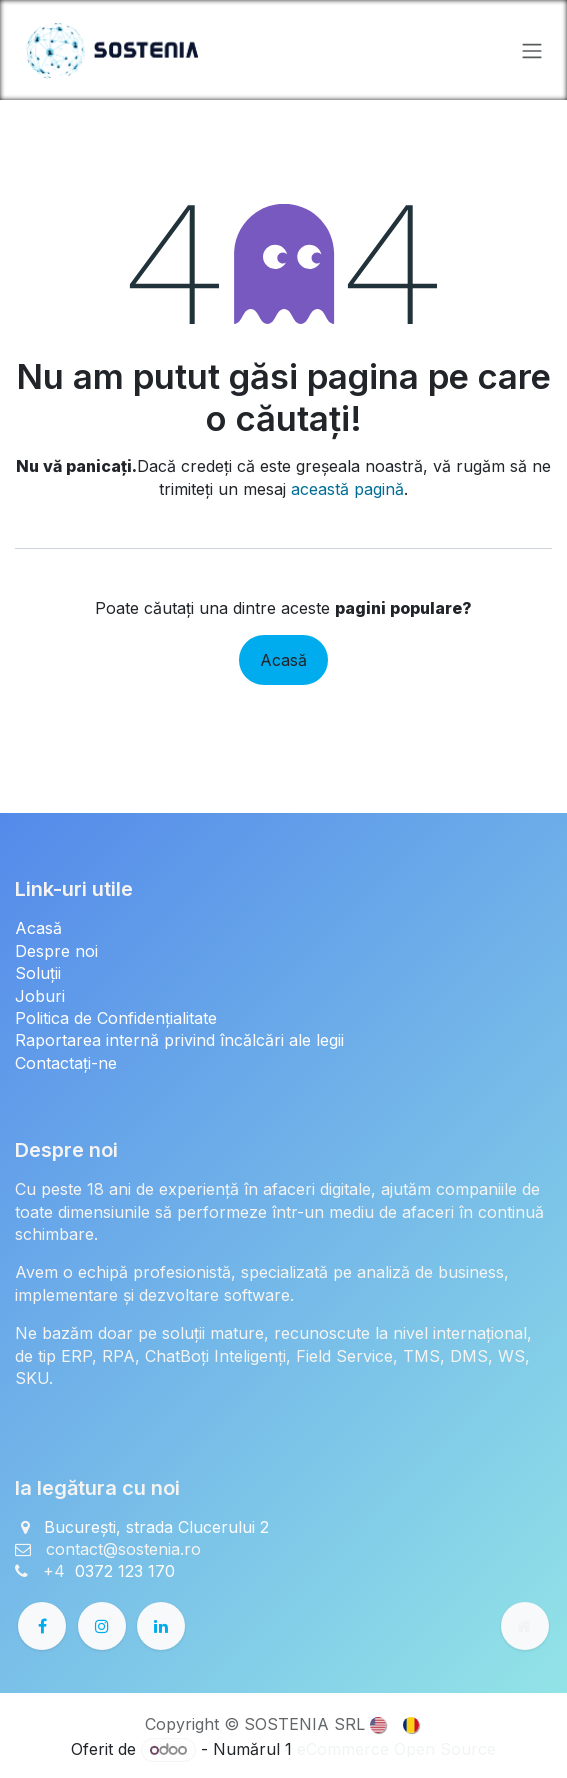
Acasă (283, 660)
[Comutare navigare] (532, 50)
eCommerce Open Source (396, 1749)
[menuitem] (379, 1723)
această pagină (347, 489)
